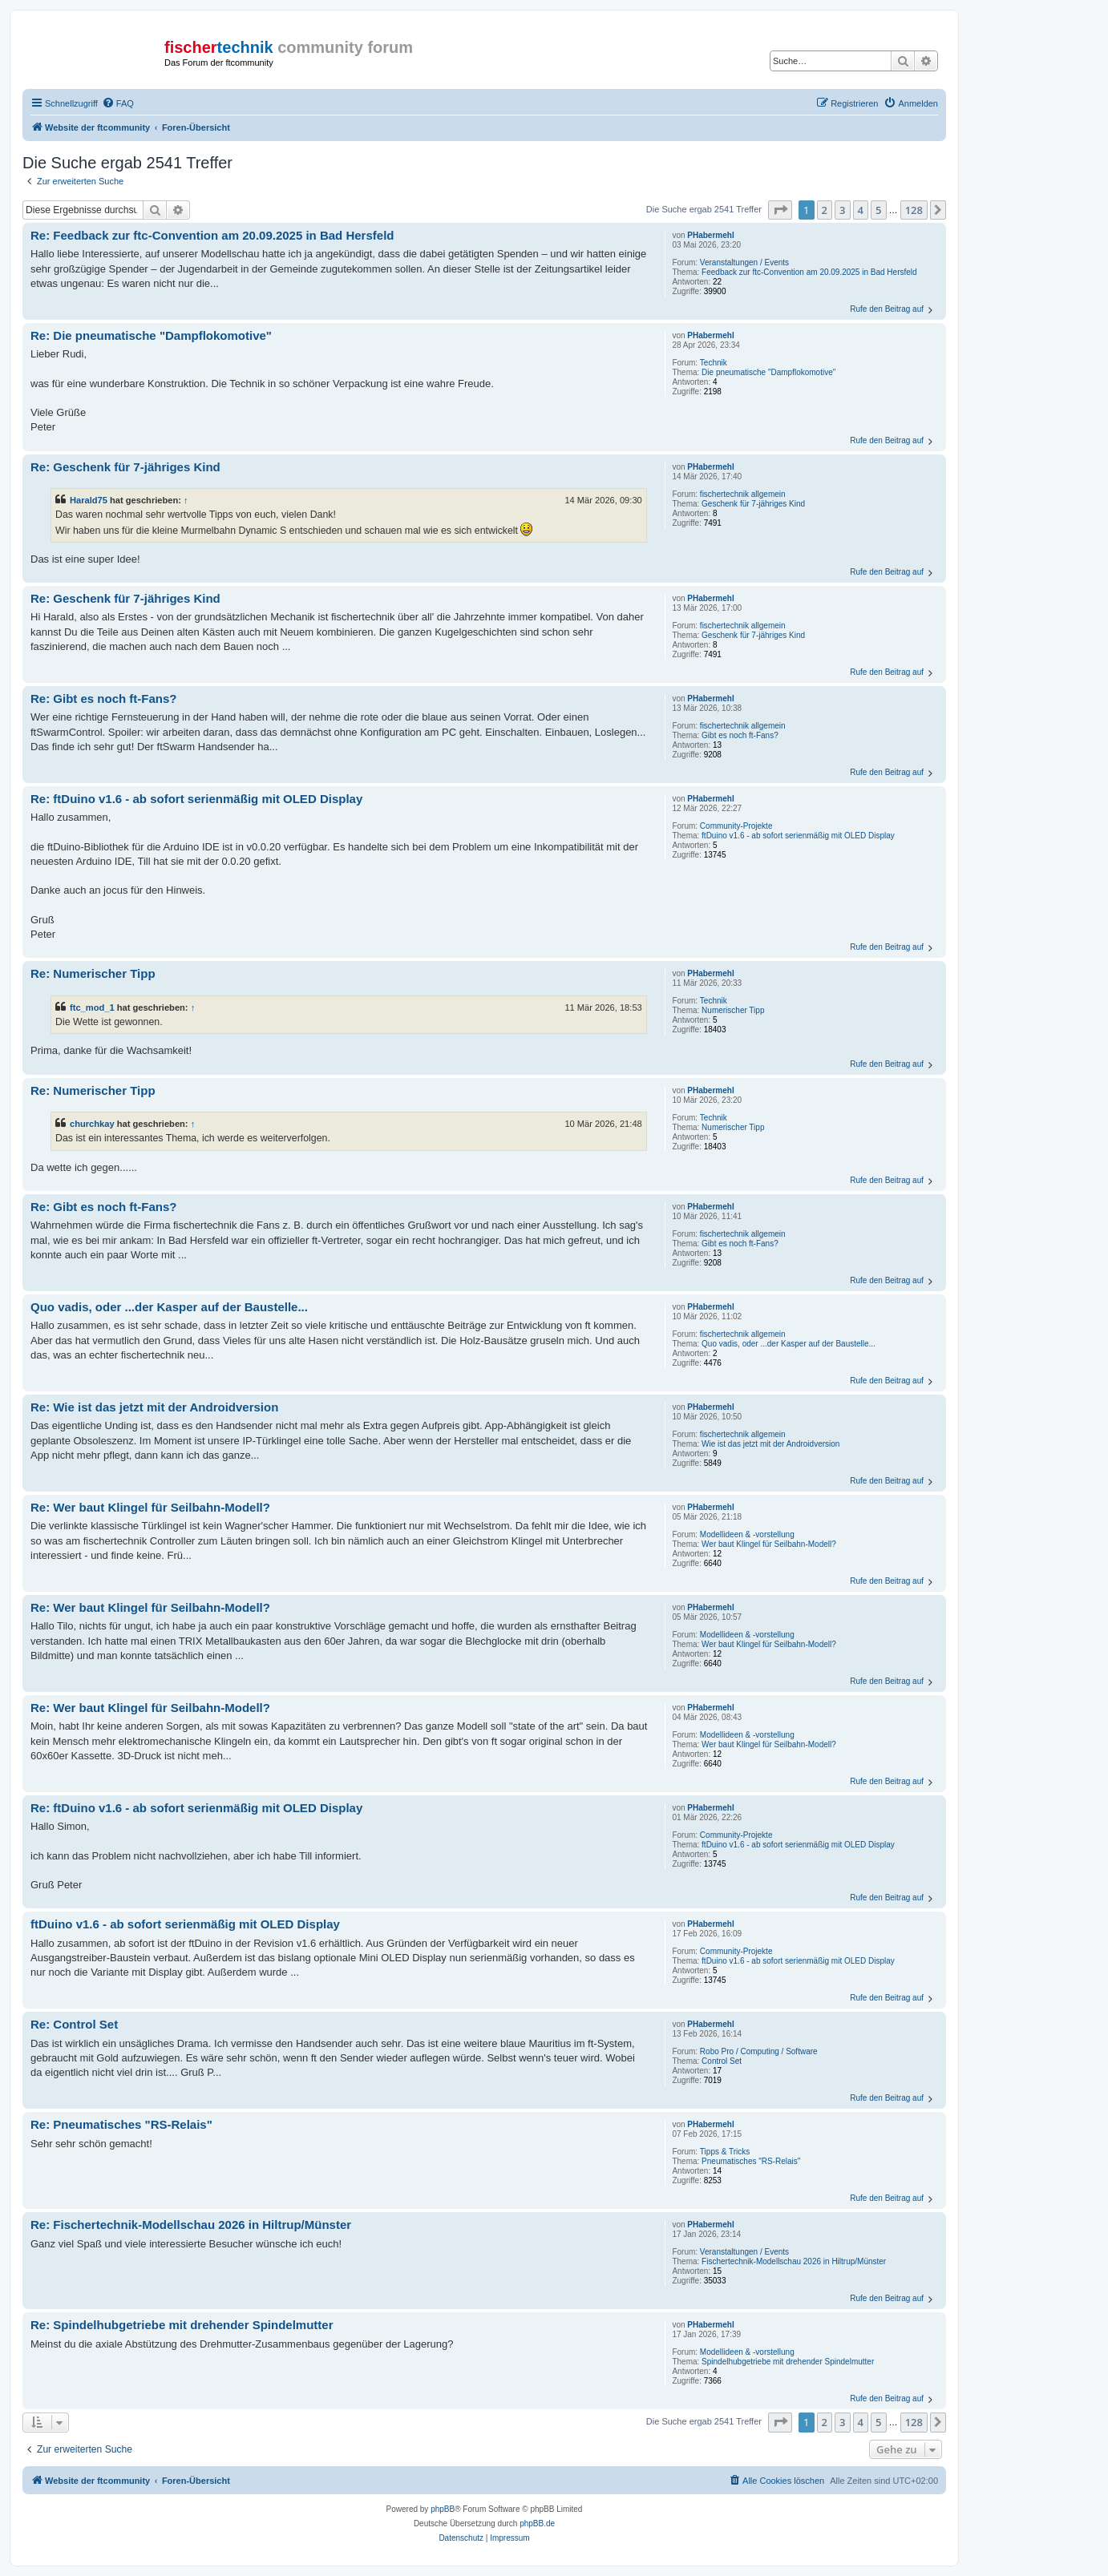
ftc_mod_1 (92, 1007)
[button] (780, 210)
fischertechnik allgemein (743, 494)
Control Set (722, 2061)
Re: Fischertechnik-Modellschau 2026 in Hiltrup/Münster (190, 2224)
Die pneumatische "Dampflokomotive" (768, 372)
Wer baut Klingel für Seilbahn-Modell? (769, 1544)
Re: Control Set (74, 2024)
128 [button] (914, 210)
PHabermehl (710, 235)
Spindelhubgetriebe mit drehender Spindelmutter (788, 2361)
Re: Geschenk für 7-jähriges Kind (125, 467)
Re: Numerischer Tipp (93, 973)
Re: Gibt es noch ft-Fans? (103, 698)
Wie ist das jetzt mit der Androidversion (770, 1443)
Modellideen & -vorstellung (747, 1534)
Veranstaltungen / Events (744, 262)
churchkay (92, 1124)
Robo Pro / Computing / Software (759, 2051)
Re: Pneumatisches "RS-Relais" (121, 2124)
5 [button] (878, 210)
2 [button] (824, 210)
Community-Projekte (736, 826)
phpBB (443, 2509)
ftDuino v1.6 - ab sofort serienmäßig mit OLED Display (798, 835)
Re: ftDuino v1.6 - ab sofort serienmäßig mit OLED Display (196, 799)
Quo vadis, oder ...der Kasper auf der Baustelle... (788, 1343)
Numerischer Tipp (733, 1010)
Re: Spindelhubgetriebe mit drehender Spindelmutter (182, 2325)
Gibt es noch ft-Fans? (740, 735)
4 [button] (860, 210)
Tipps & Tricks (725, 2151)
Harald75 (88, 500)
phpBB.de (537, 2523)
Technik (713, 362)
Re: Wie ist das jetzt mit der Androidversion (154, 1407)
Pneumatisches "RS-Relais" (751, 2161)
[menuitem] (118, 103)
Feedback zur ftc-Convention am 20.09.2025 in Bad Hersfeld (809, 272)
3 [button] (842, 210)
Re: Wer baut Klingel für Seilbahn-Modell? (150, 1507)
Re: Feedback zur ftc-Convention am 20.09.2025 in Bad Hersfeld (212, 235)
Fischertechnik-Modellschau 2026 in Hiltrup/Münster (794, 2261)
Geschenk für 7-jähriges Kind (753, 503)
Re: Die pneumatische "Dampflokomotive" (151, 335)
